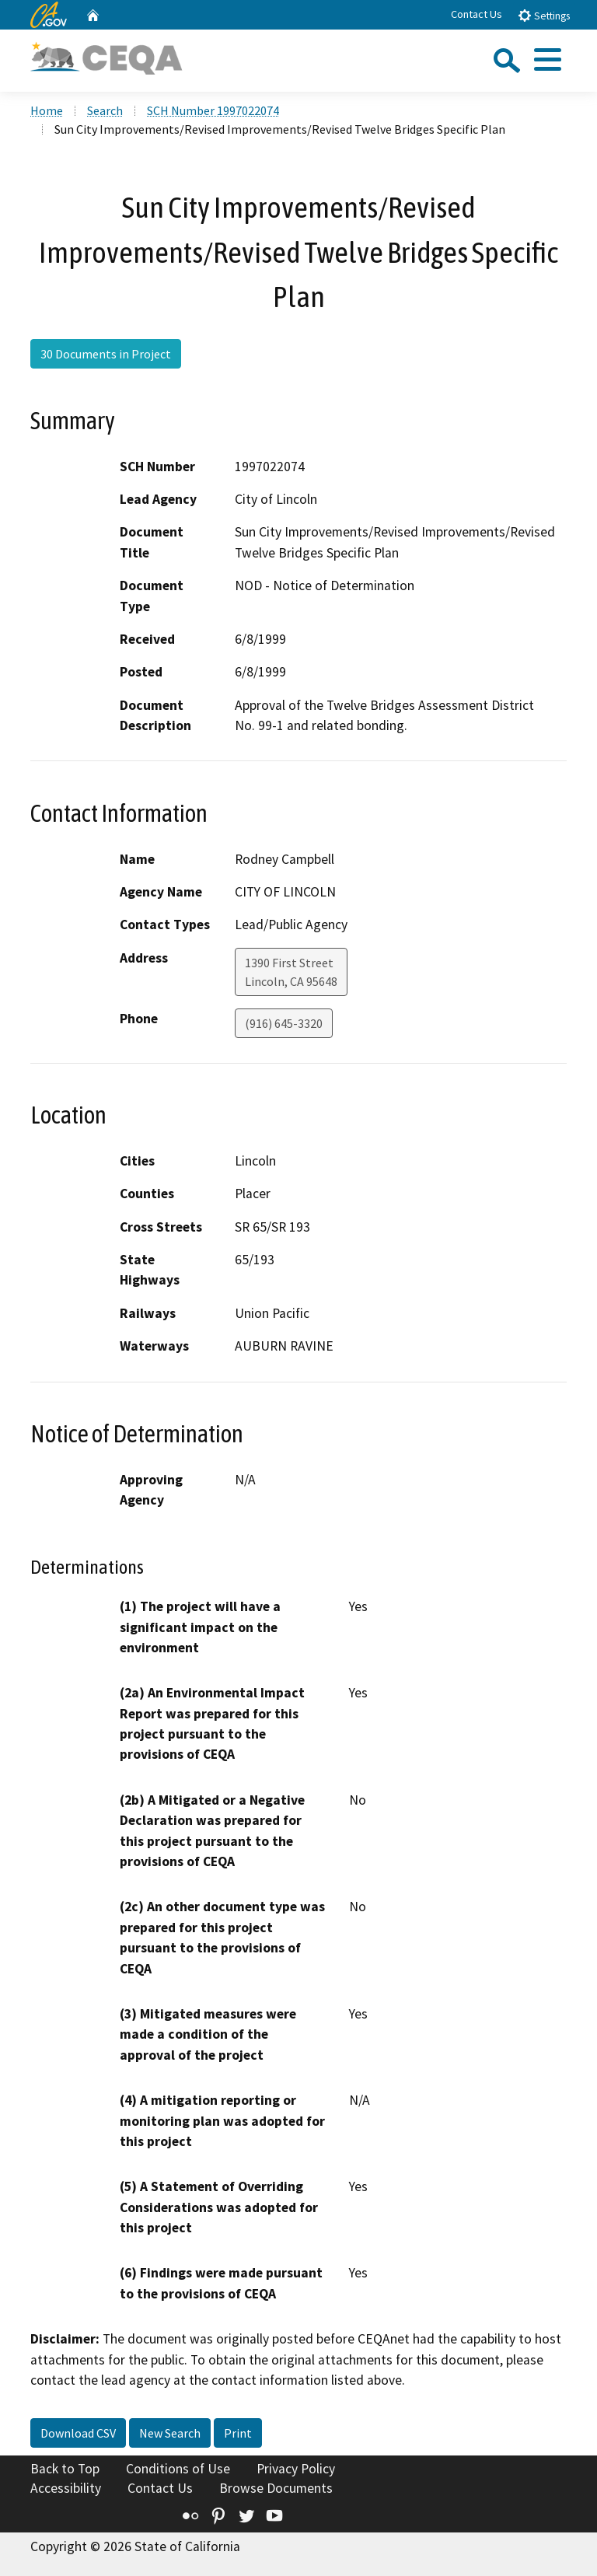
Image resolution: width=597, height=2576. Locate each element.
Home (46, 110)
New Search (170, 2433)
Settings (544, 15)
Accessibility (65, 2488)
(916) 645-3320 (284, 1023)
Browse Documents (276, 2488)
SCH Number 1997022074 (213, 110)
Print (238, 2433)
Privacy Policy (296, 2468)
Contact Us (476, 14)
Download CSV (78, 2433)
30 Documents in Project (105, 354)
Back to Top (65, 2468)
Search (105, 110)
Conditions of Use (178, 2468)
